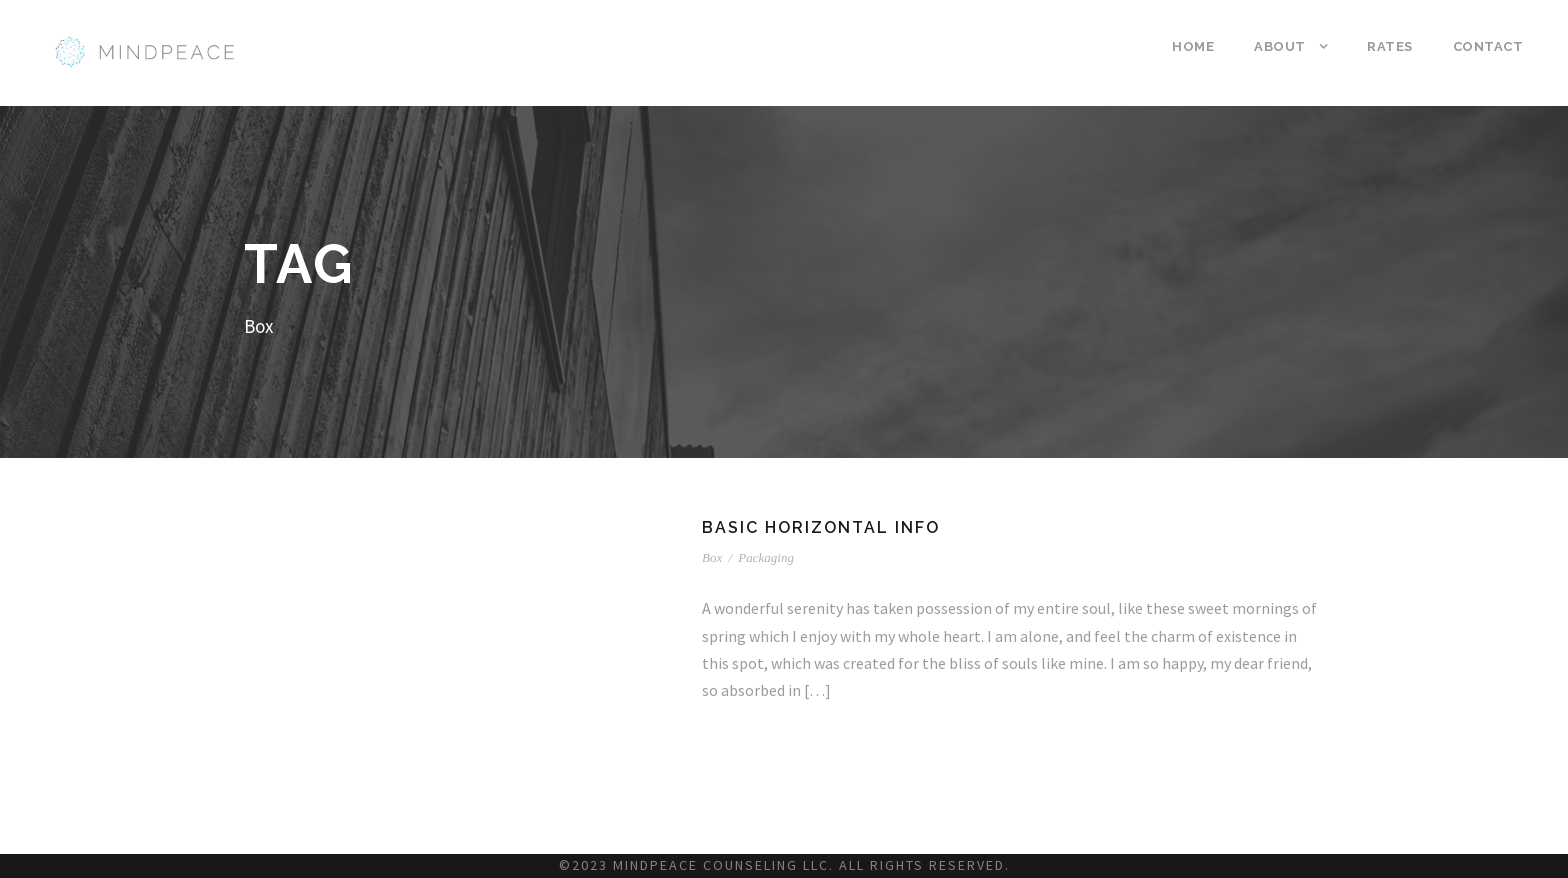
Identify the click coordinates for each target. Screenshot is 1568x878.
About (1280, 46)
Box (712, 557)
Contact (1488, 46)
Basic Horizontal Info (821, 527)
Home (1193, 46)
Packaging (766, 557)
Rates (1390, 46)
